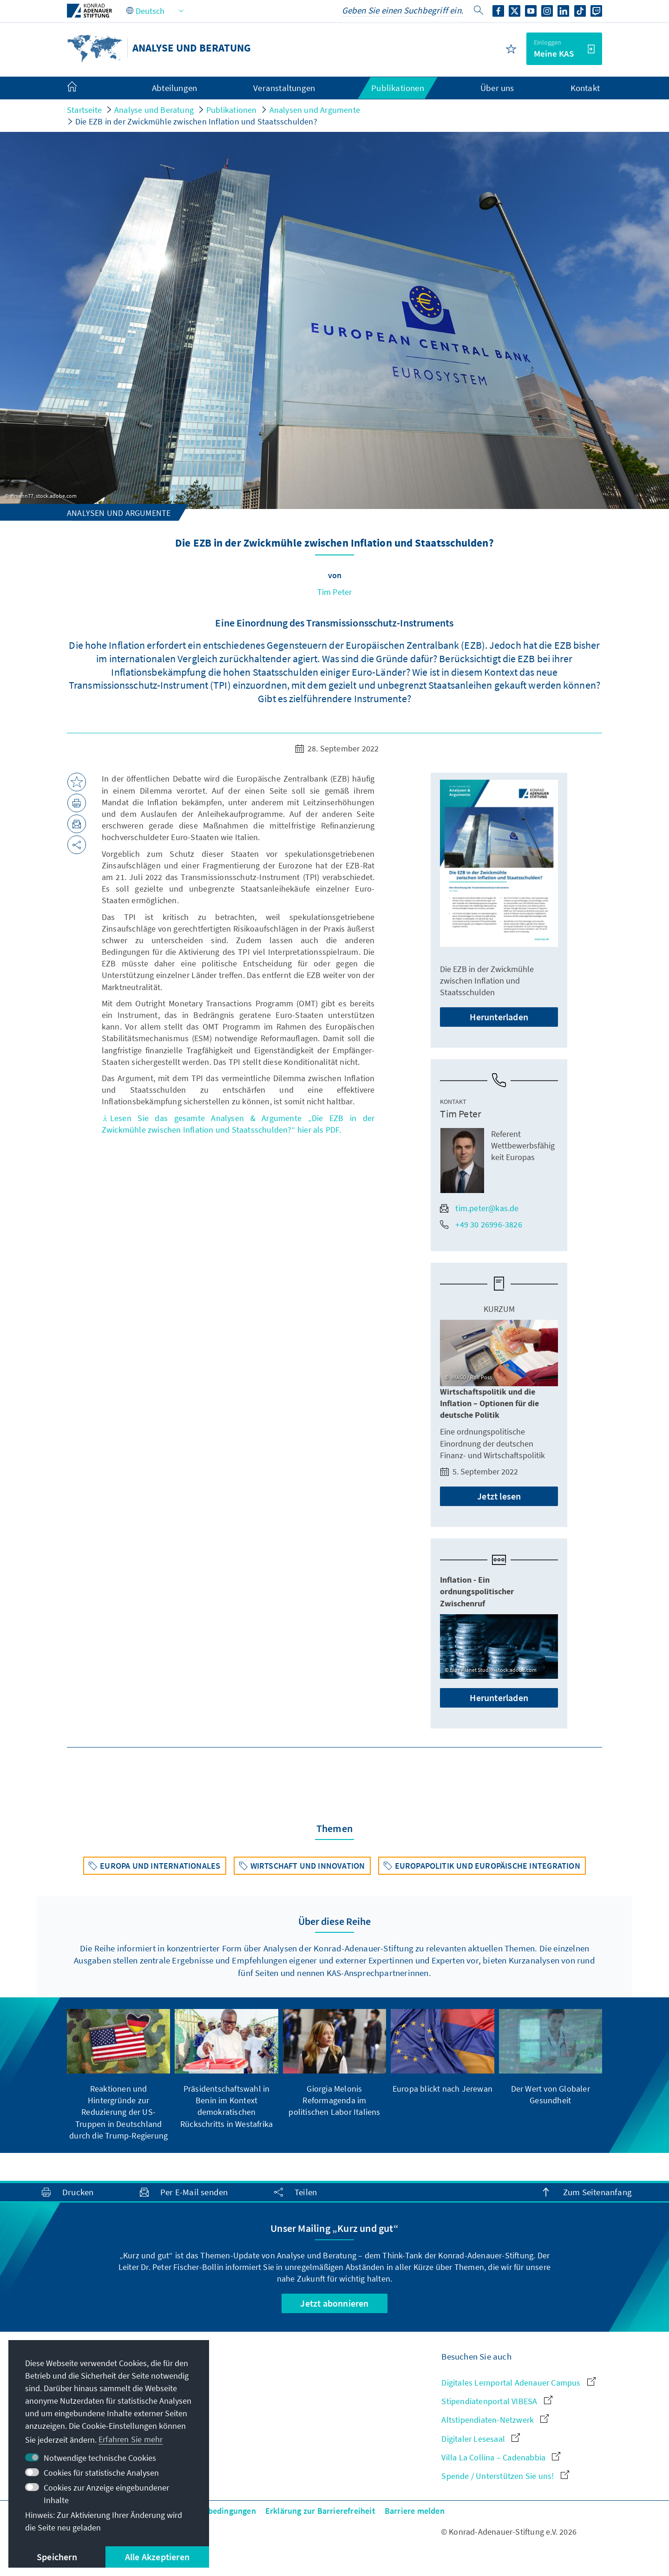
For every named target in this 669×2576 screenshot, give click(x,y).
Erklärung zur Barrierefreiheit (320, 2510)
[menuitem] (81, 88)
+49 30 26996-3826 (481, 1224)
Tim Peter (334, 592)
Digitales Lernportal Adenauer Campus (518, 2382)
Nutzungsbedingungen (214, 2510)
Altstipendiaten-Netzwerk (495, 2419)
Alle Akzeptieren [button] (157, 2557)
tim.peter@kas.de (479, 1208)
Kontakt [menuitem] (585, 87)
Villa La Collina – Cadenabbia (500, 2457)
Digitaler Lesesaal (480, 2438)
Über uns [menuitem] (497, 87)
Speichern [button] (57, 2557)
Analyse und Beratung (154, 109)
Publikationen (231, 109)
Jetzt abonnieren (334, 2303)
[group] (118, 2075)
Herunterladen (499, 1017)
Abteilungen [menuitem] (174, 87)
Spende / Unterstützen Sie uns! (505, 2476)
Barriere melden (415, 2510)
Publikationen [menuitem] (397, 87)
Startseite (84, 109)
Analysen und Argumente (314, 109)
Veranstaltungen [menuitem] (284, 87)
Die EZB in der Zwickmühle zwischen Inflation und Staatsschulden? (196, 121)
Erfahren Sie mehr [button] (130, 2439)
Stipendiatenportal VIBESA (496, 2401)
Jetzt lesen (499, 1496)
